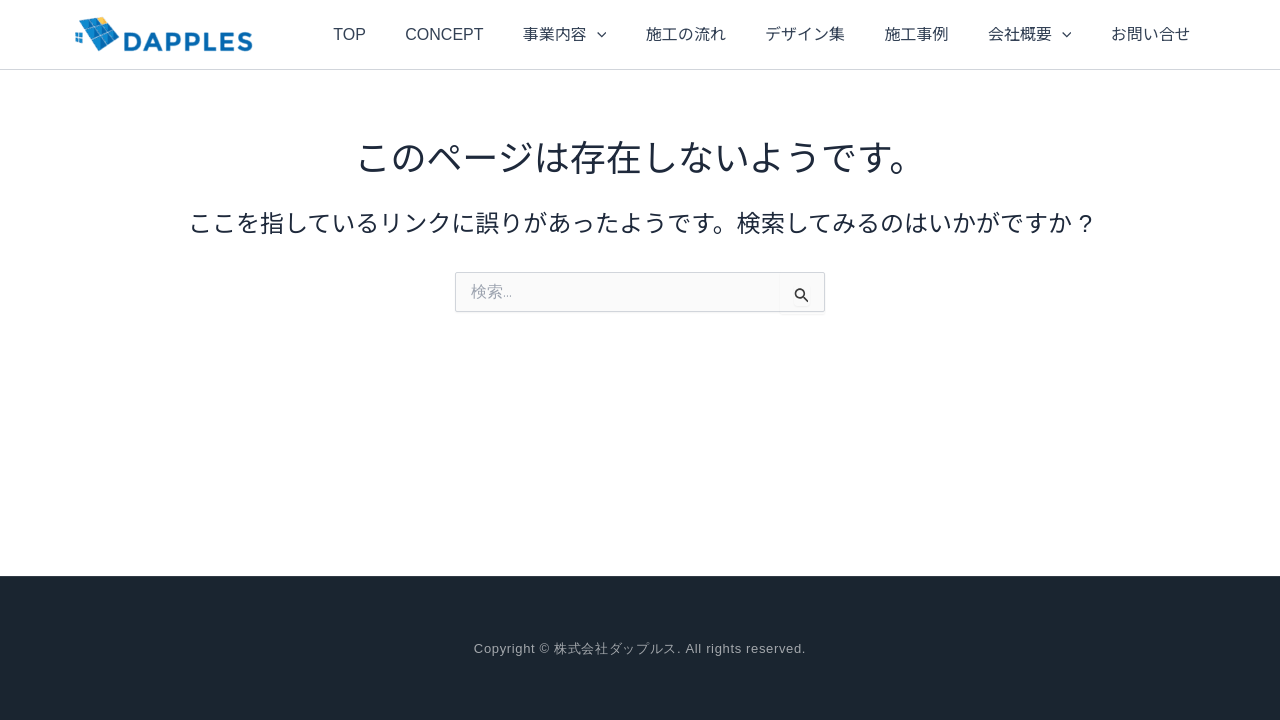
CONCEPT (463, 34)
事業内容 (576, 35)
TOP (375, 34)
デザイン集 (801, 34)
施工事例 (905, 34)
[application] (608, 35)
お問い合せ (1125, 34)
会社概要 (1011, 35)
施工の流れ (689, 34)
